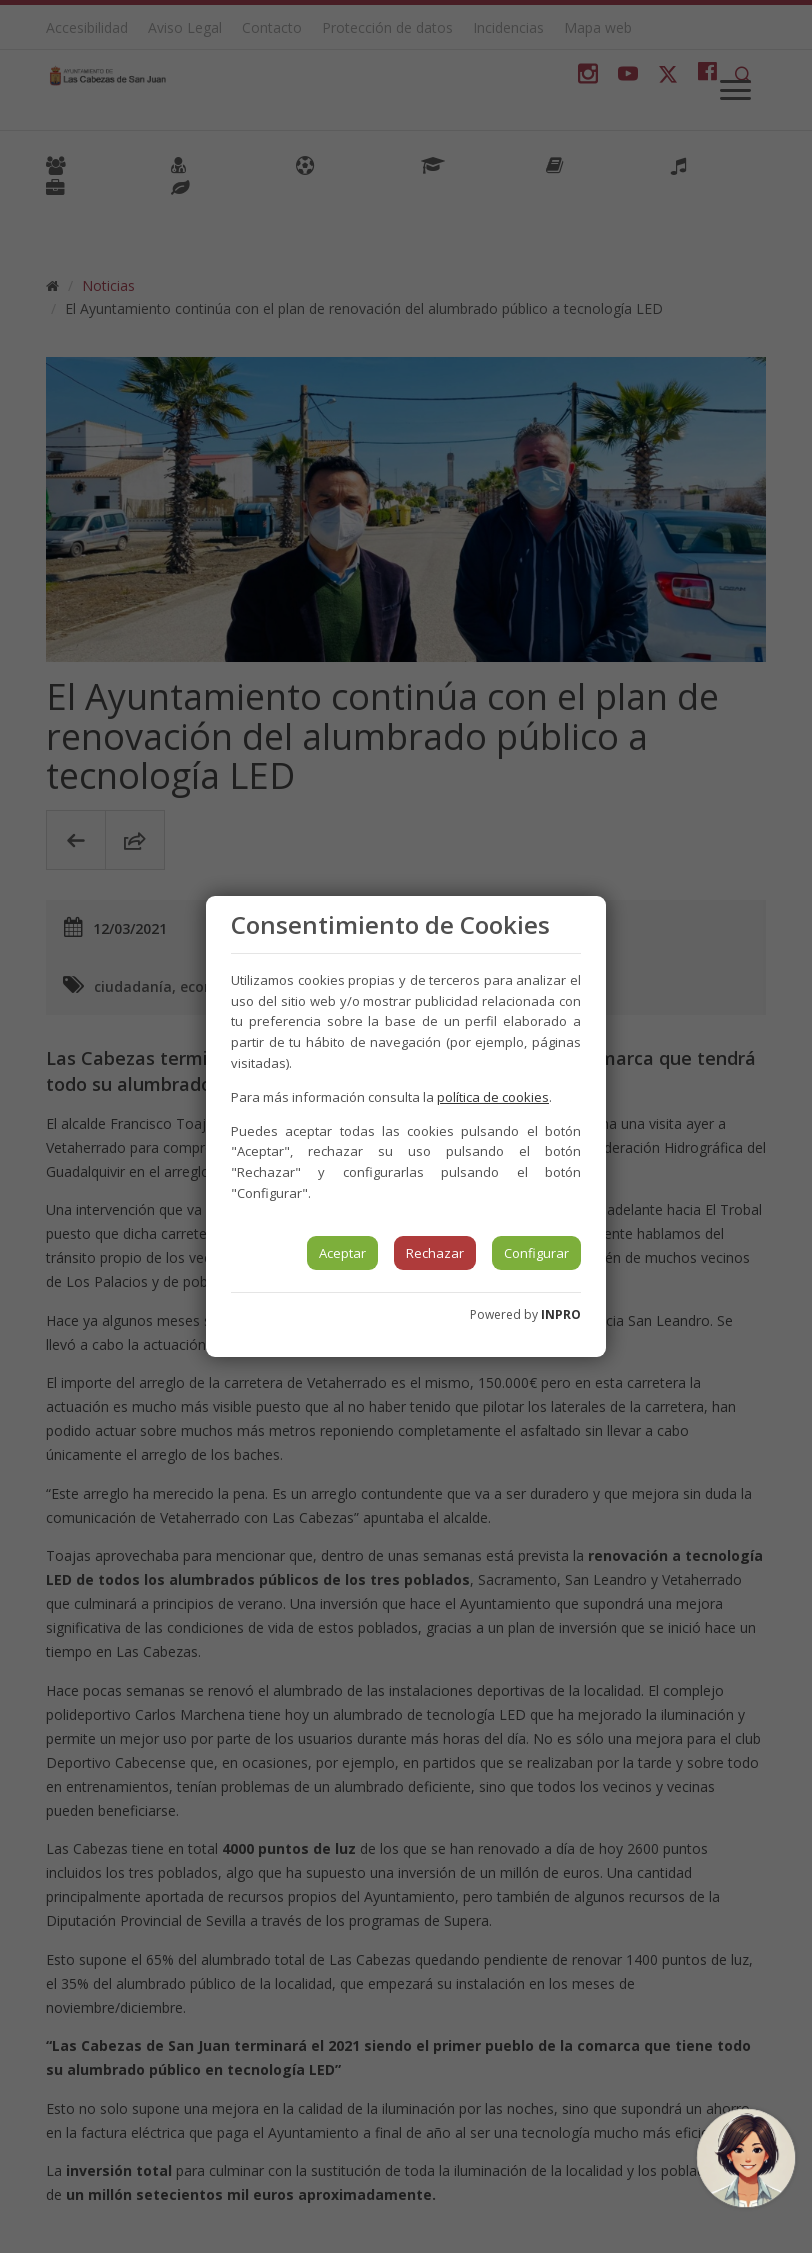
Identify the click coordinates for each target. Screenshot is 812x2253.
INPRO (561, 1314)
